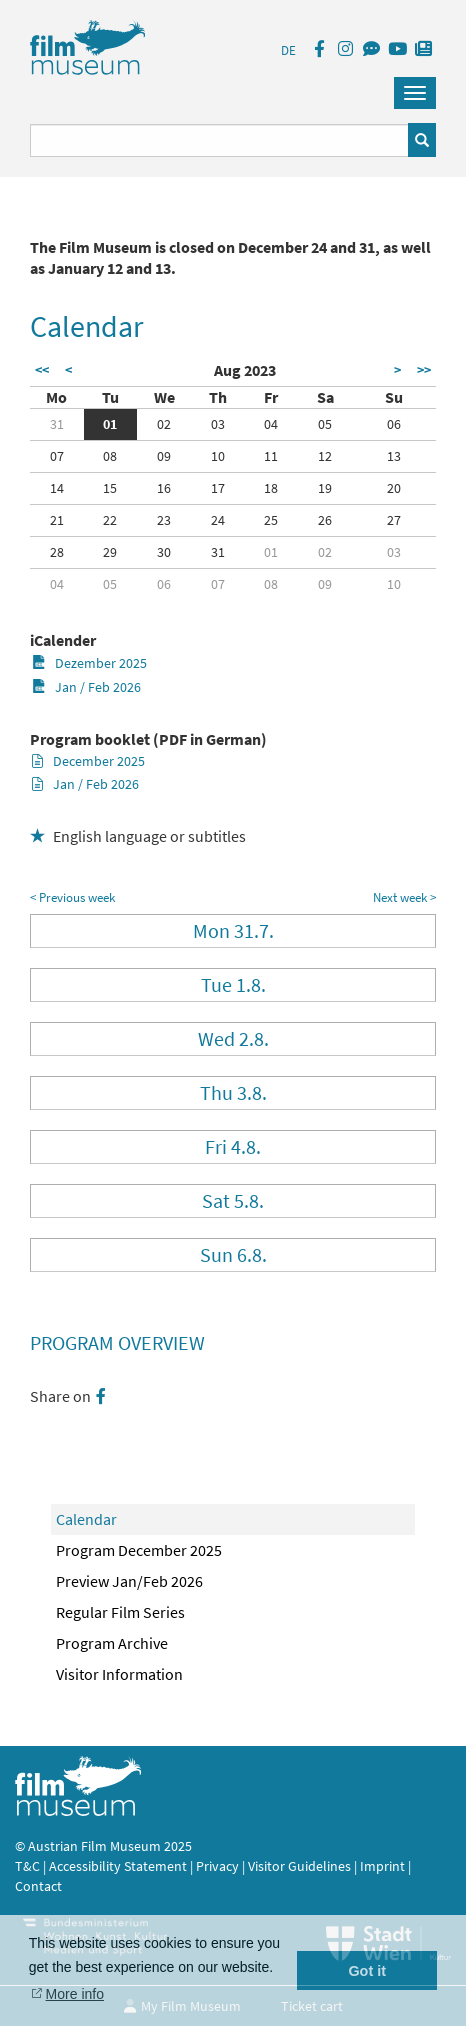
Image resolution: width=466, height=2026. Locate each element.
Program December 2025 (139, 1550)
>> (424, 370)
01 (110, 424)
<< (42, 370)
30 (164, 552)
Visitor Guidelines (301, 1866)
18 (271, 488)
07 (57, 456)
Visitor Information (119, 1674)
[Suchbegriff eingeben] (219, 140)
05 (325, 424)
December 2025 (88, 761)
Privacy (217, 1866)
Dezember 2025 (89, 663)
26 (325, 520)
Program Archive (112, 1643)
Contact (38, 1886)
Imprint (382, 1866)
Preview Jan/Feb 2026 (129, 1581)
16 (164, 488)
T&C (27, 1866)
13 (394, 456)
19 (325, 488)
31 (57, 424)
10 (218, 456)
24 (218, 520)
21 (57, 520)
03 (218, 424)
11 (271, 456)
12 (325, 456)
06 (394, 424)
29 (110, 552)
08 (110, 456)
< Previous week (72, 897)
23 (164, 520)
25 (271, 520)
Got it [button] (367, 1971)
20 (394, 488)
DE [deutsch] (288, 50)
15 (110, 488)
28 (57, 552)
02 (164, 424)
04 (271, 424)
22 (110, 520)
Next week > (404, 897)
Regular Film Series (120, 1612)
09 (164, 456)
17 (218, 488)
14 (57, 488)
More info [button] (75, 1994)
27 (394, 520)
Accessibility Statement (119, 1866)
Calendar (86, 1519)
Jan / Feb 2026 (86, 687)
